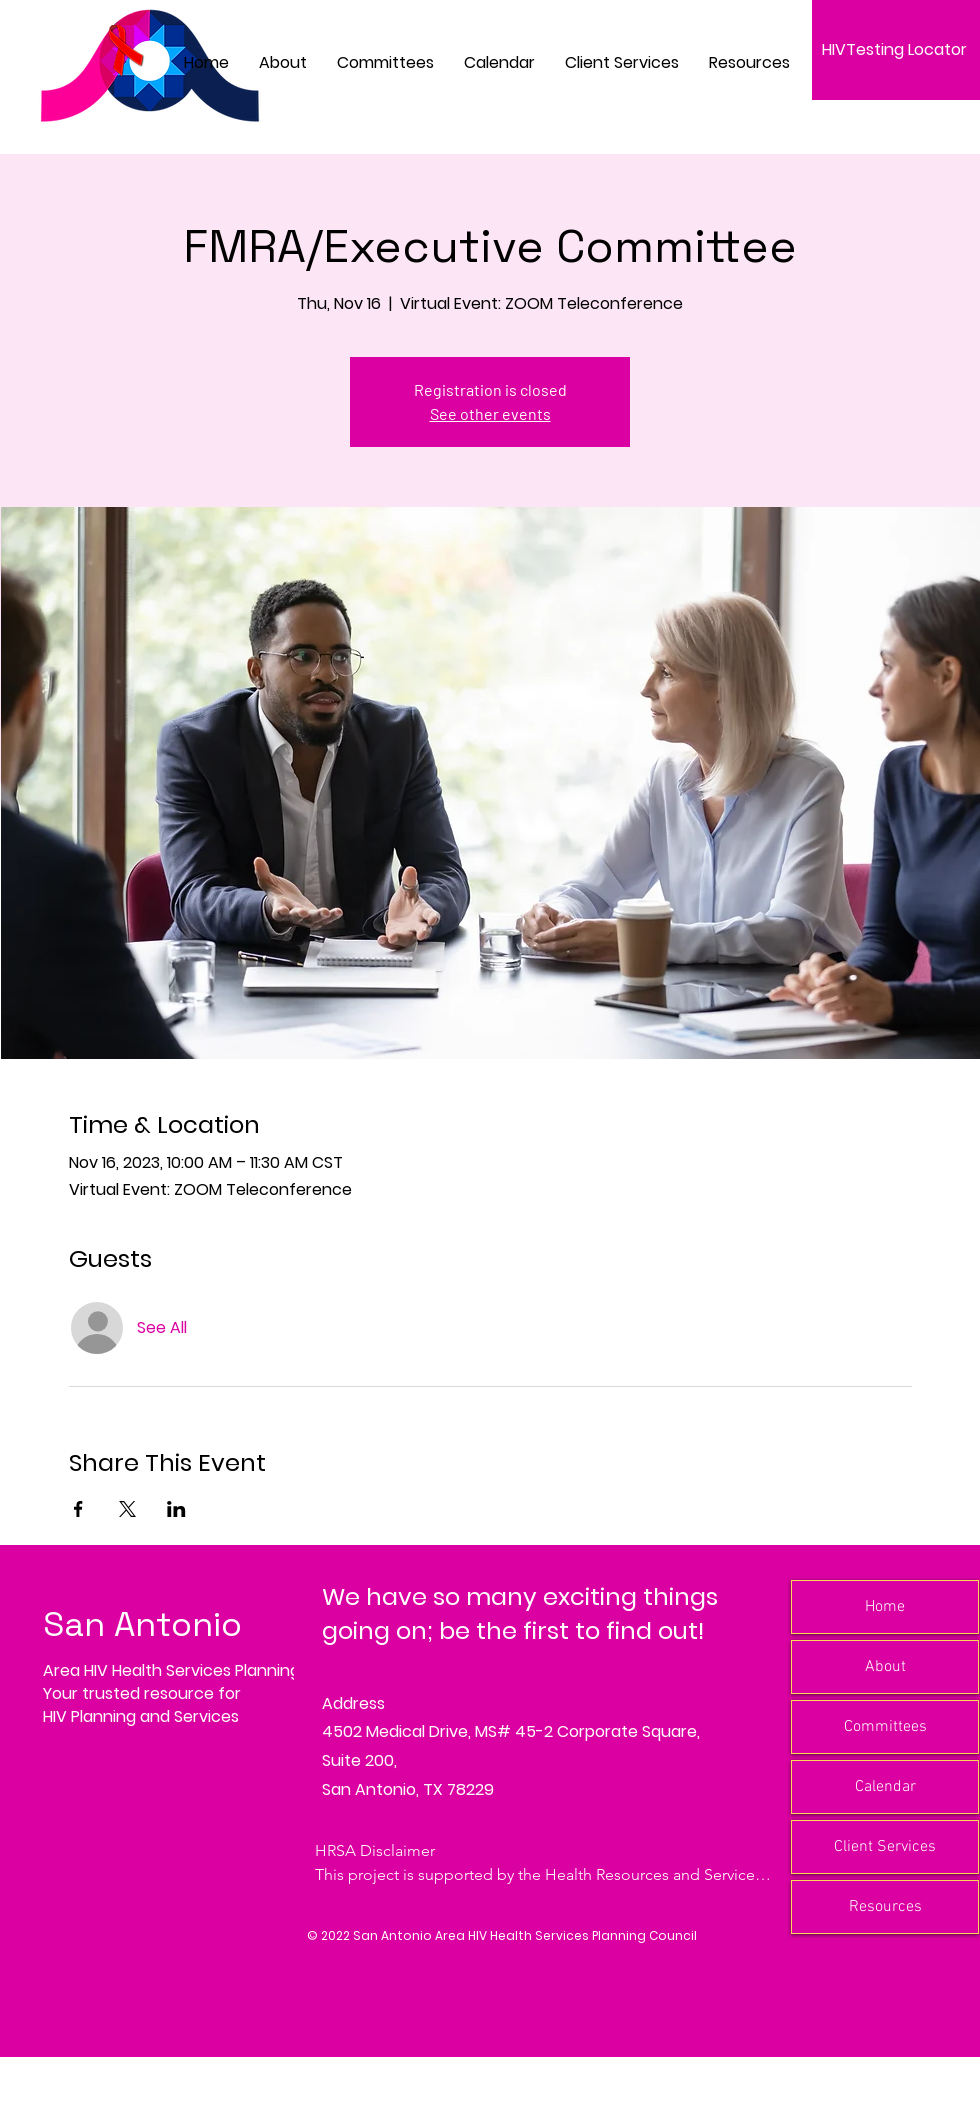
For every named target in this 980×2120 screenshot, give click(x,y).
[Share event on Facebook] (78, 1509)
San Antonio (142, 1624)
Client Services (885, 1847)
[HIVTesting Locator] (896, 50)
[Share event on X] (127, 1509)
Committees (885, 1727)
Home (885, 1607)
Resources (885, 1907)
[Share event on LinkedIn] (176, 1509)
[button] (385, 62)
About (885, 1667)
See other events (490, 413)
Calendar (885, 1787)
